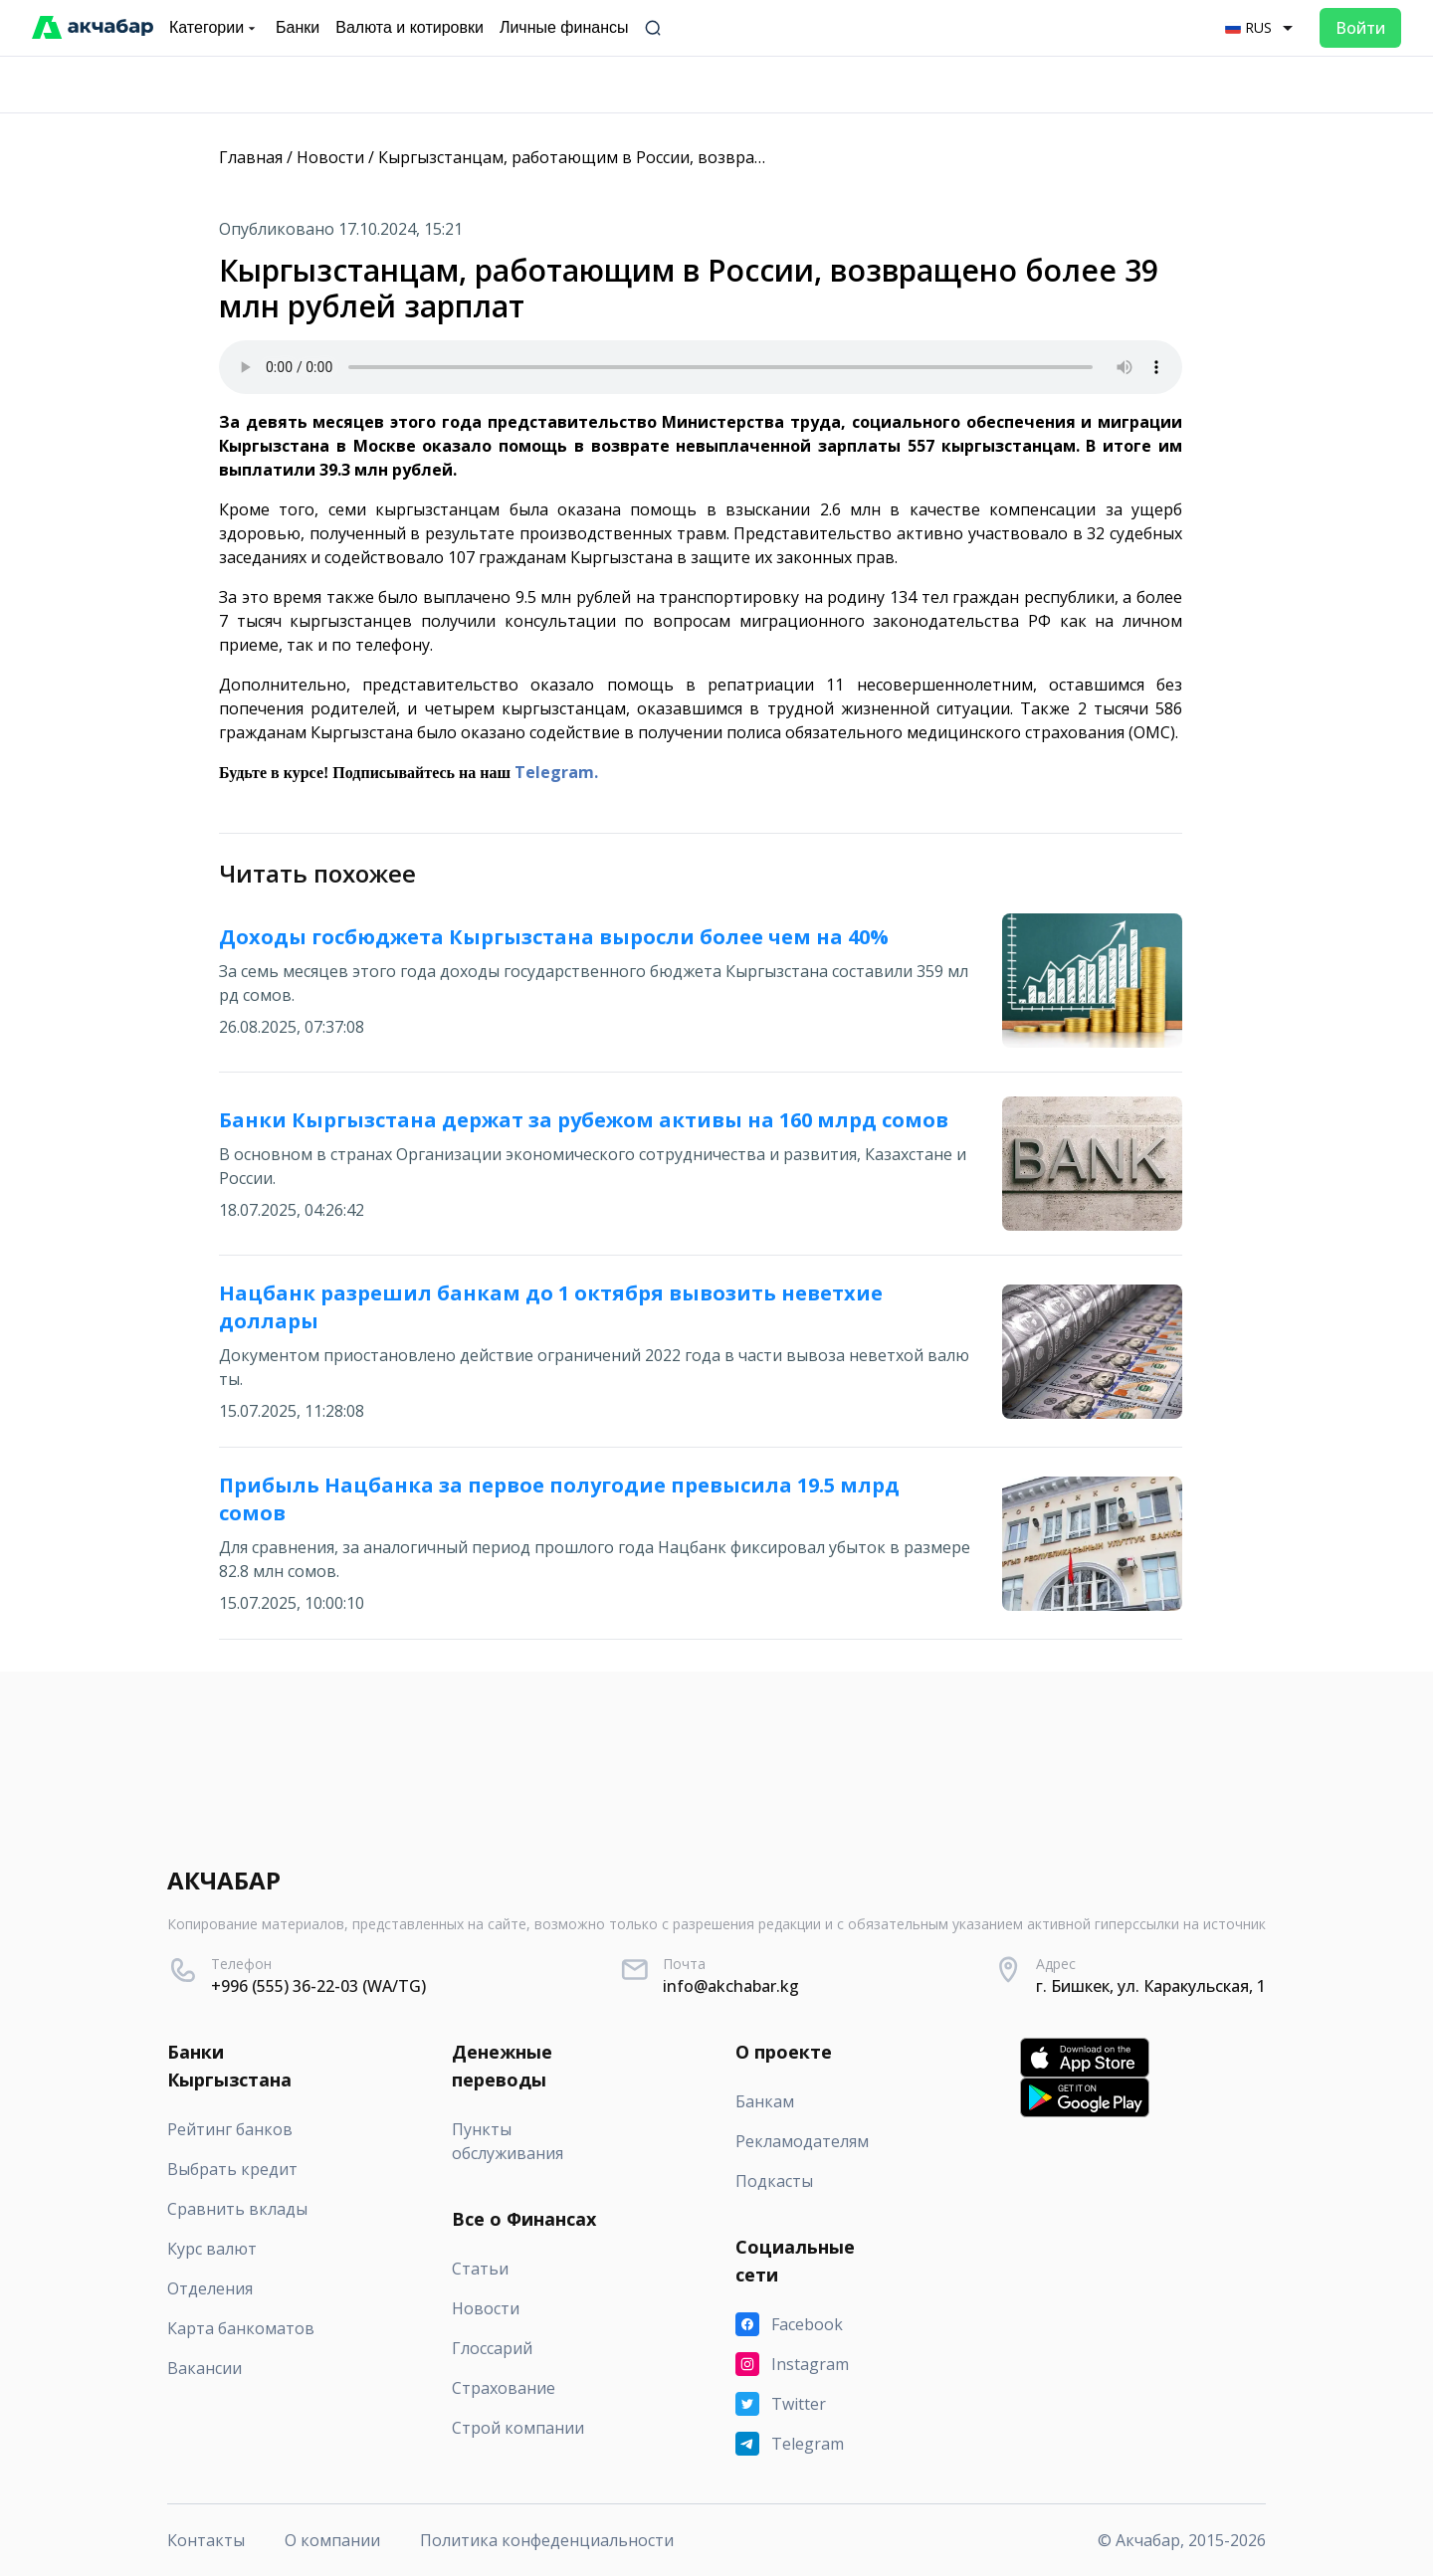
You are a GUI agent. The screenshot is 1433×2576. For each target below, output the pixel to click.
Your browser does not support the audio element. (700, 367)
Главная (251, 157)
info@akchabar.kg (731, 1986)
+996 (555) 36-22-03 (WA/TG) (318, 1986)
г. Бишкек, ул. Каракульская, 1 (1151, 1986)
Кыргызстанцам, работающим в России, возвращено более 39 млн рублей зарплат (704, 157)
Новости (330, 157)
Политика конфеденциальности (547, 2540)
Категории (214, 28)
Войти (1360, 28)
